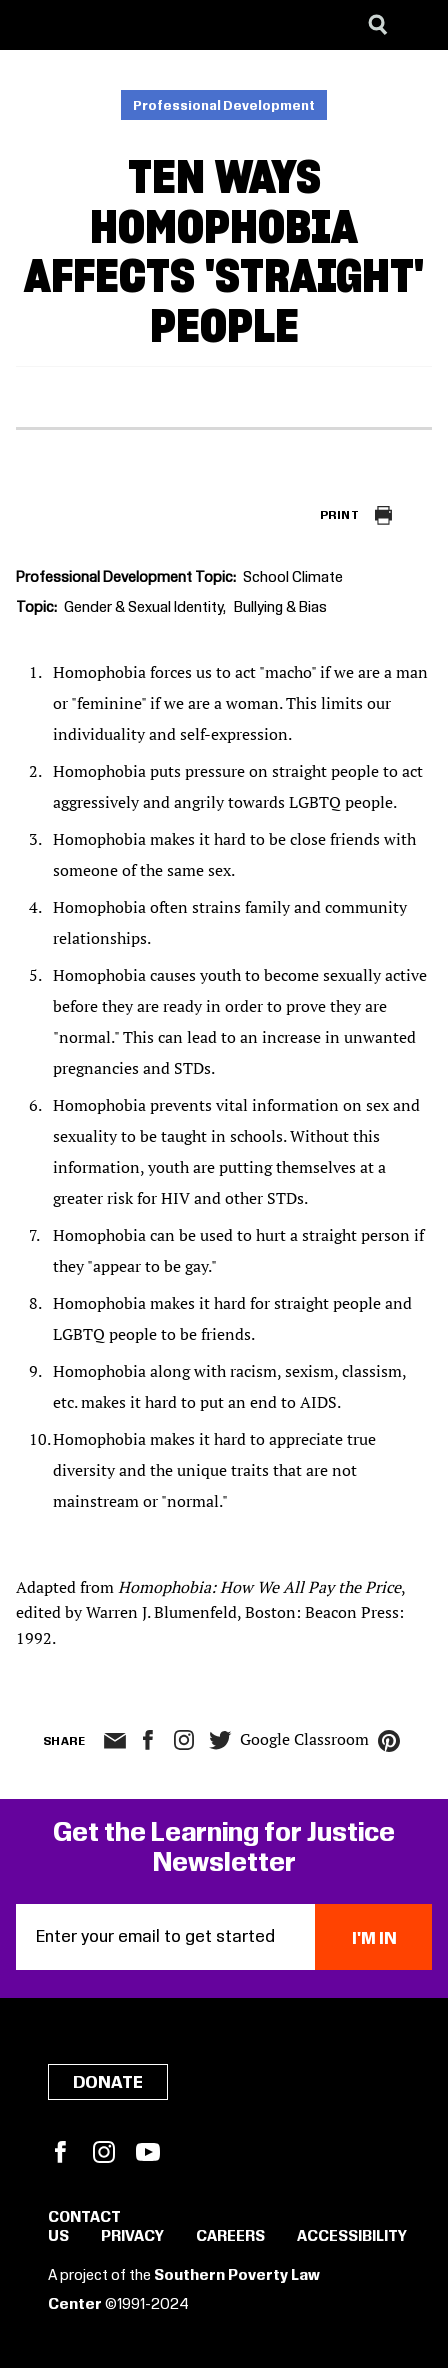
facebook (148, 1740)
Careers (230, 2237)
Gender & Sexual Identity (143, 608)
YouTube (148, 2152)
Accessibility (352, 2237)
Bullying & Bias (280, 608)
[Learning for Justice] (116, 25)
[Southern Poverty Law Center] (33, 25)
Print (339, 515)
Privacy (132, 2237)
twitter (220, 1740)
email (114, 1741)
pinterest (389, 1741)
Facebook (60, 2152)
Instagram (184, 1740)
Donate (108, 2083)
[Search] (378, 25)
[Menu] (418, 25)
